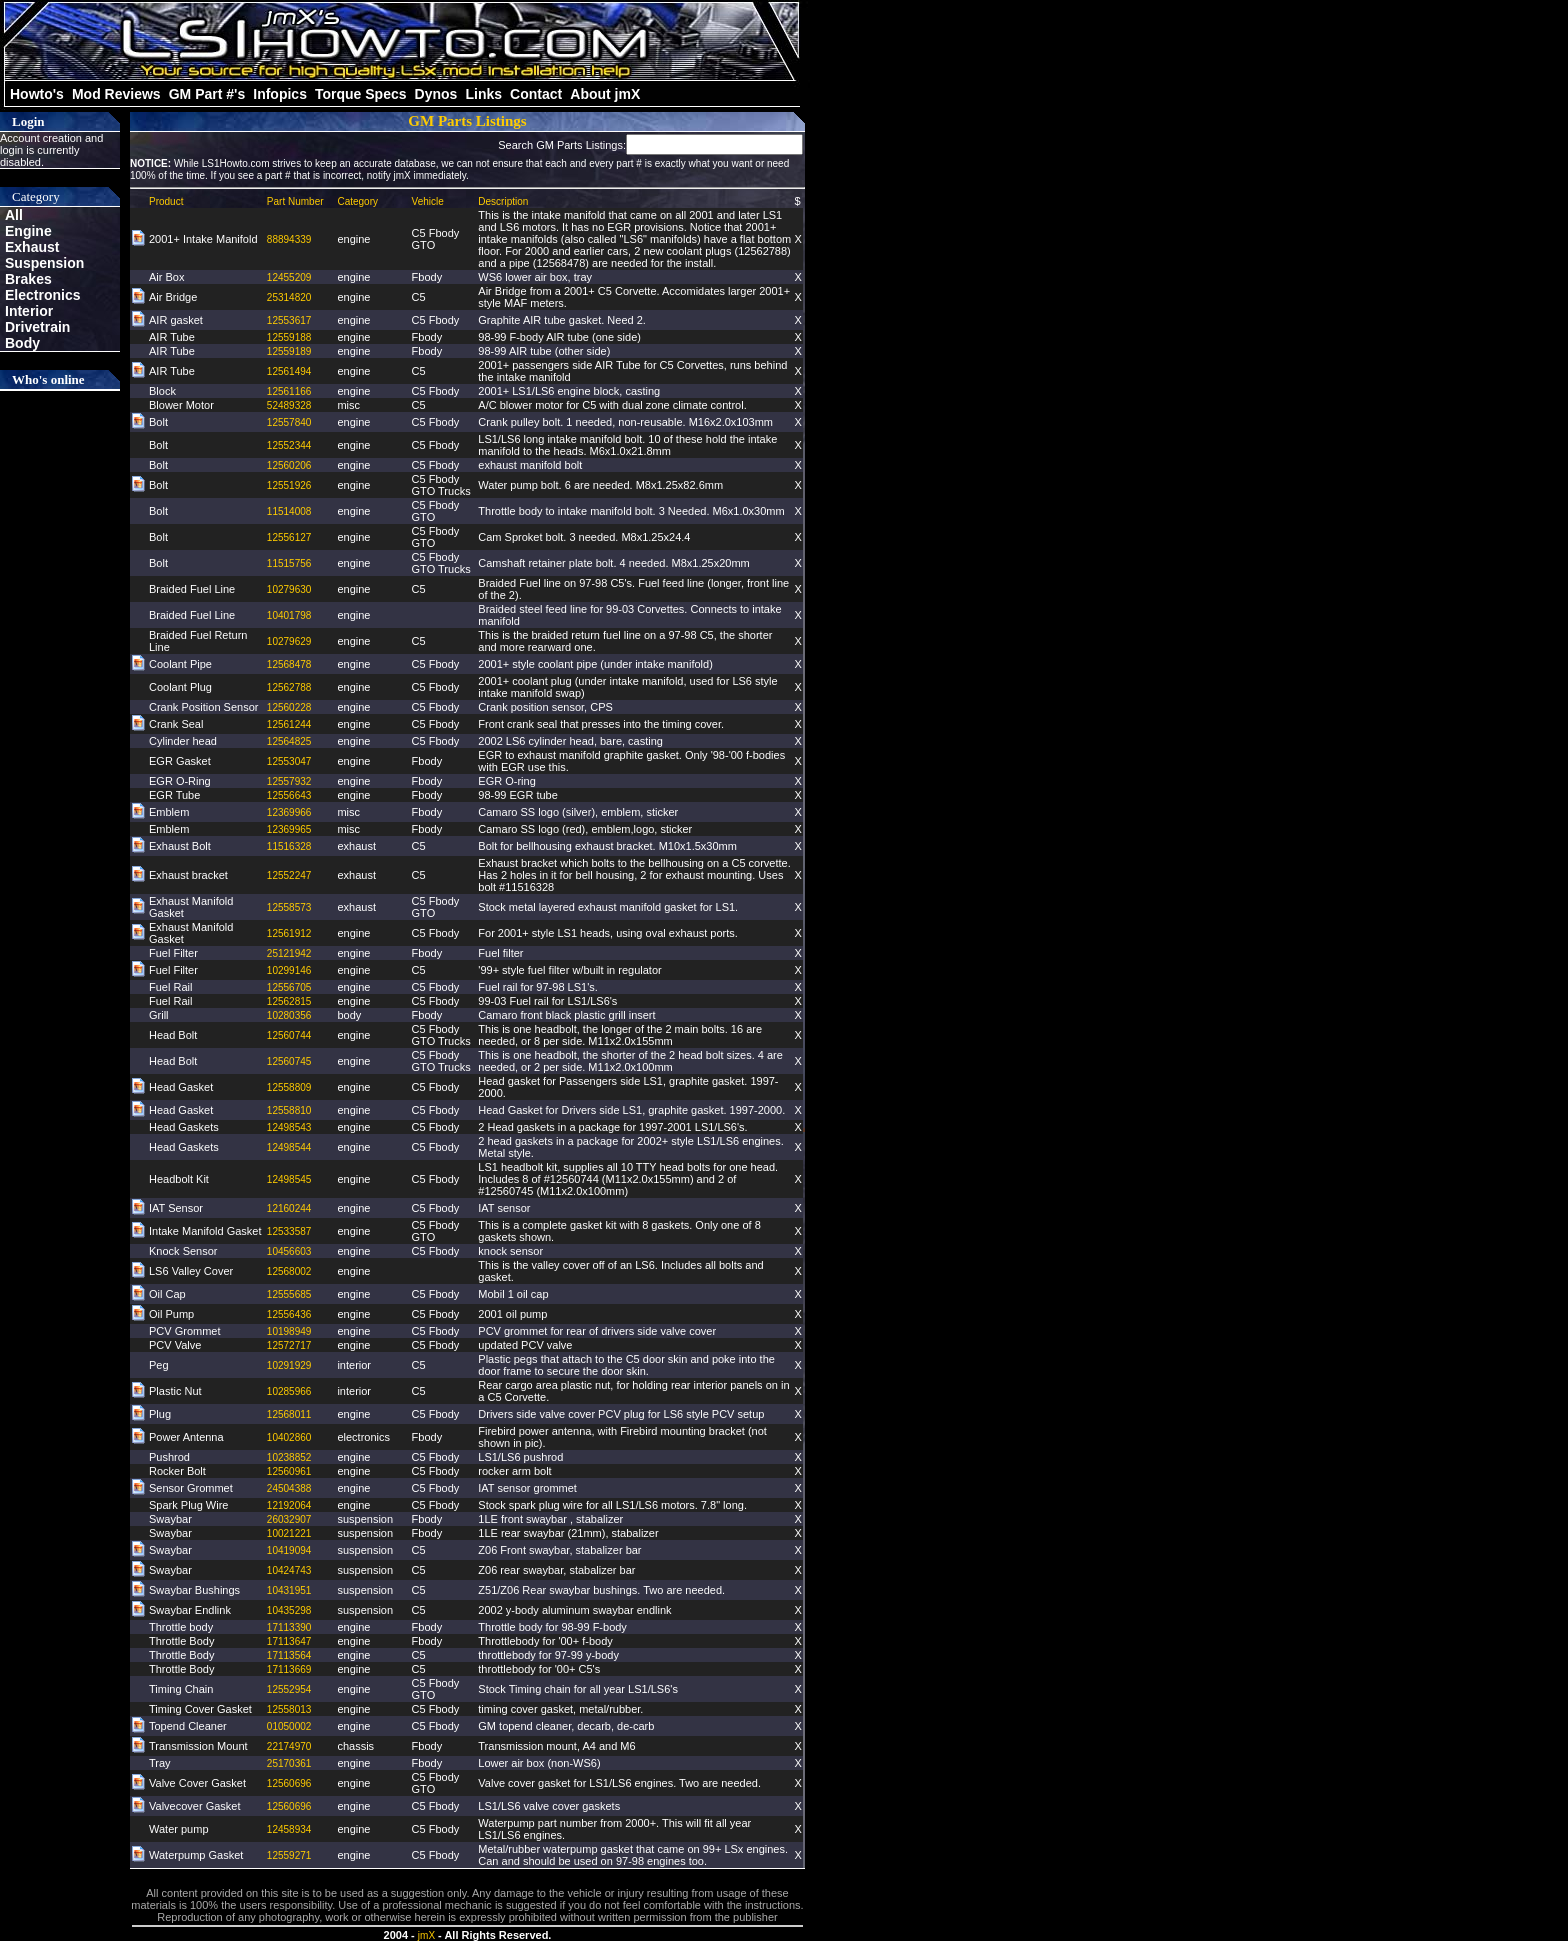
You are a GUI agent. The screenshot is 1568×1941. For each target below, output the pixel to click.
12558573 (289, 907)
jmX (426, 1935)
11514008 (289, 511)
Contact (536, 94)
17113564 (289, 1655)
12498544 (289, 1147)
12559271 (289, 1855)
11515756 (289, 563)
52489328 (289, 405)
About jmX (605, 94)
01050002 (289, 1726)
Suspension (44, 263)
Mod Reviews (116, 94)
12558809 (289, 1087)
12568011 (289, 1414)
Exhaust (32, 247)
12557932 (289, 781)
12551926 (289, 485)
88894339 (289, 239)
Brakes (28, 279)
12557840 (289, 422)
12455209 (289, 277)
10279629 (289, 641)
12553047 (289, 761)
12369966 (289, 812)
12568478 (289, 664)
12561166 (289, 391)
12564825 (289, 741)
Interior (29, 311)
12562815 (289, 1001)
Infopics (280, 94)
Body (22, 343)
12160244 (289, 1208)
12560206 (289, 465)
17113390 (289, 1627)
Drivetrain (37, 327)
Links (483, 94)
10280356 (289, 1015)
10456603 (289, 1251)
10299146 (289, 970)
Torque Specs (361, 94)
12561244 (289, 724)
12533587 (289, 1231)
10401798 (289, 615)
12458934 (289, 1829)
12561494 (289, 371)
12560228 (289, 707)
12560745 (289, 1061)
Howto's (37, 94)
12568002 (289, 1271)
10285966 (289, 1391)
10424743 (289, 1570)
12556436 (289, 1314)
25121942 (289, 953)
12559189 (289, 351)
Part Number (295, 201)
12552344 (289, 445)
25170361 (289, 1763)
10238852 (289, 1457)
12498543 (289, 1127)
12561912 (289, 933)
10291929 (289, 1365)
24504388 (289, 1488)
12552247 (289, 875)
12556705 (289, 987)
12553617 (289, 320)
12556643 (289, 795)
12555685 (289, 1294)
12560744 (289, 1035)
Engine (28, 231)
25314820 (289, 297)
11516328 (289, 846)
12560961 (289, 1471)
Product (166, 201)
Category (357, 201)
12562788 (289, 687)
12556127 (289, 537)
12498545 (289, 1179)
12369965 (289, 829)
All (14, 215)
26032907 (289, 1519)
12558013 (289, 1709)
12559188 (289, 337)
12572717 (289, 1345)
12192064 (289, 1505)
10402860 (289, 1437)
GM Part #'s (207, 94)
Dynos (436, 94)
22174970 (289, 1746)
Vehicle (428, 201)
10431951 (289, 1590)
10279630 (289, 589)
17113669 (289, 1669)
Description (503, 201)
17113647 (289, 1641)
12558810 (289, 1110)
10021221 (289, 1533)
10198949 (289, 1331)
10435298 (289, 1610)
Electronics (42, 295)
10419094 (289, 1550)
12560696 (289, 1783)
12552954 (289, 1689)
